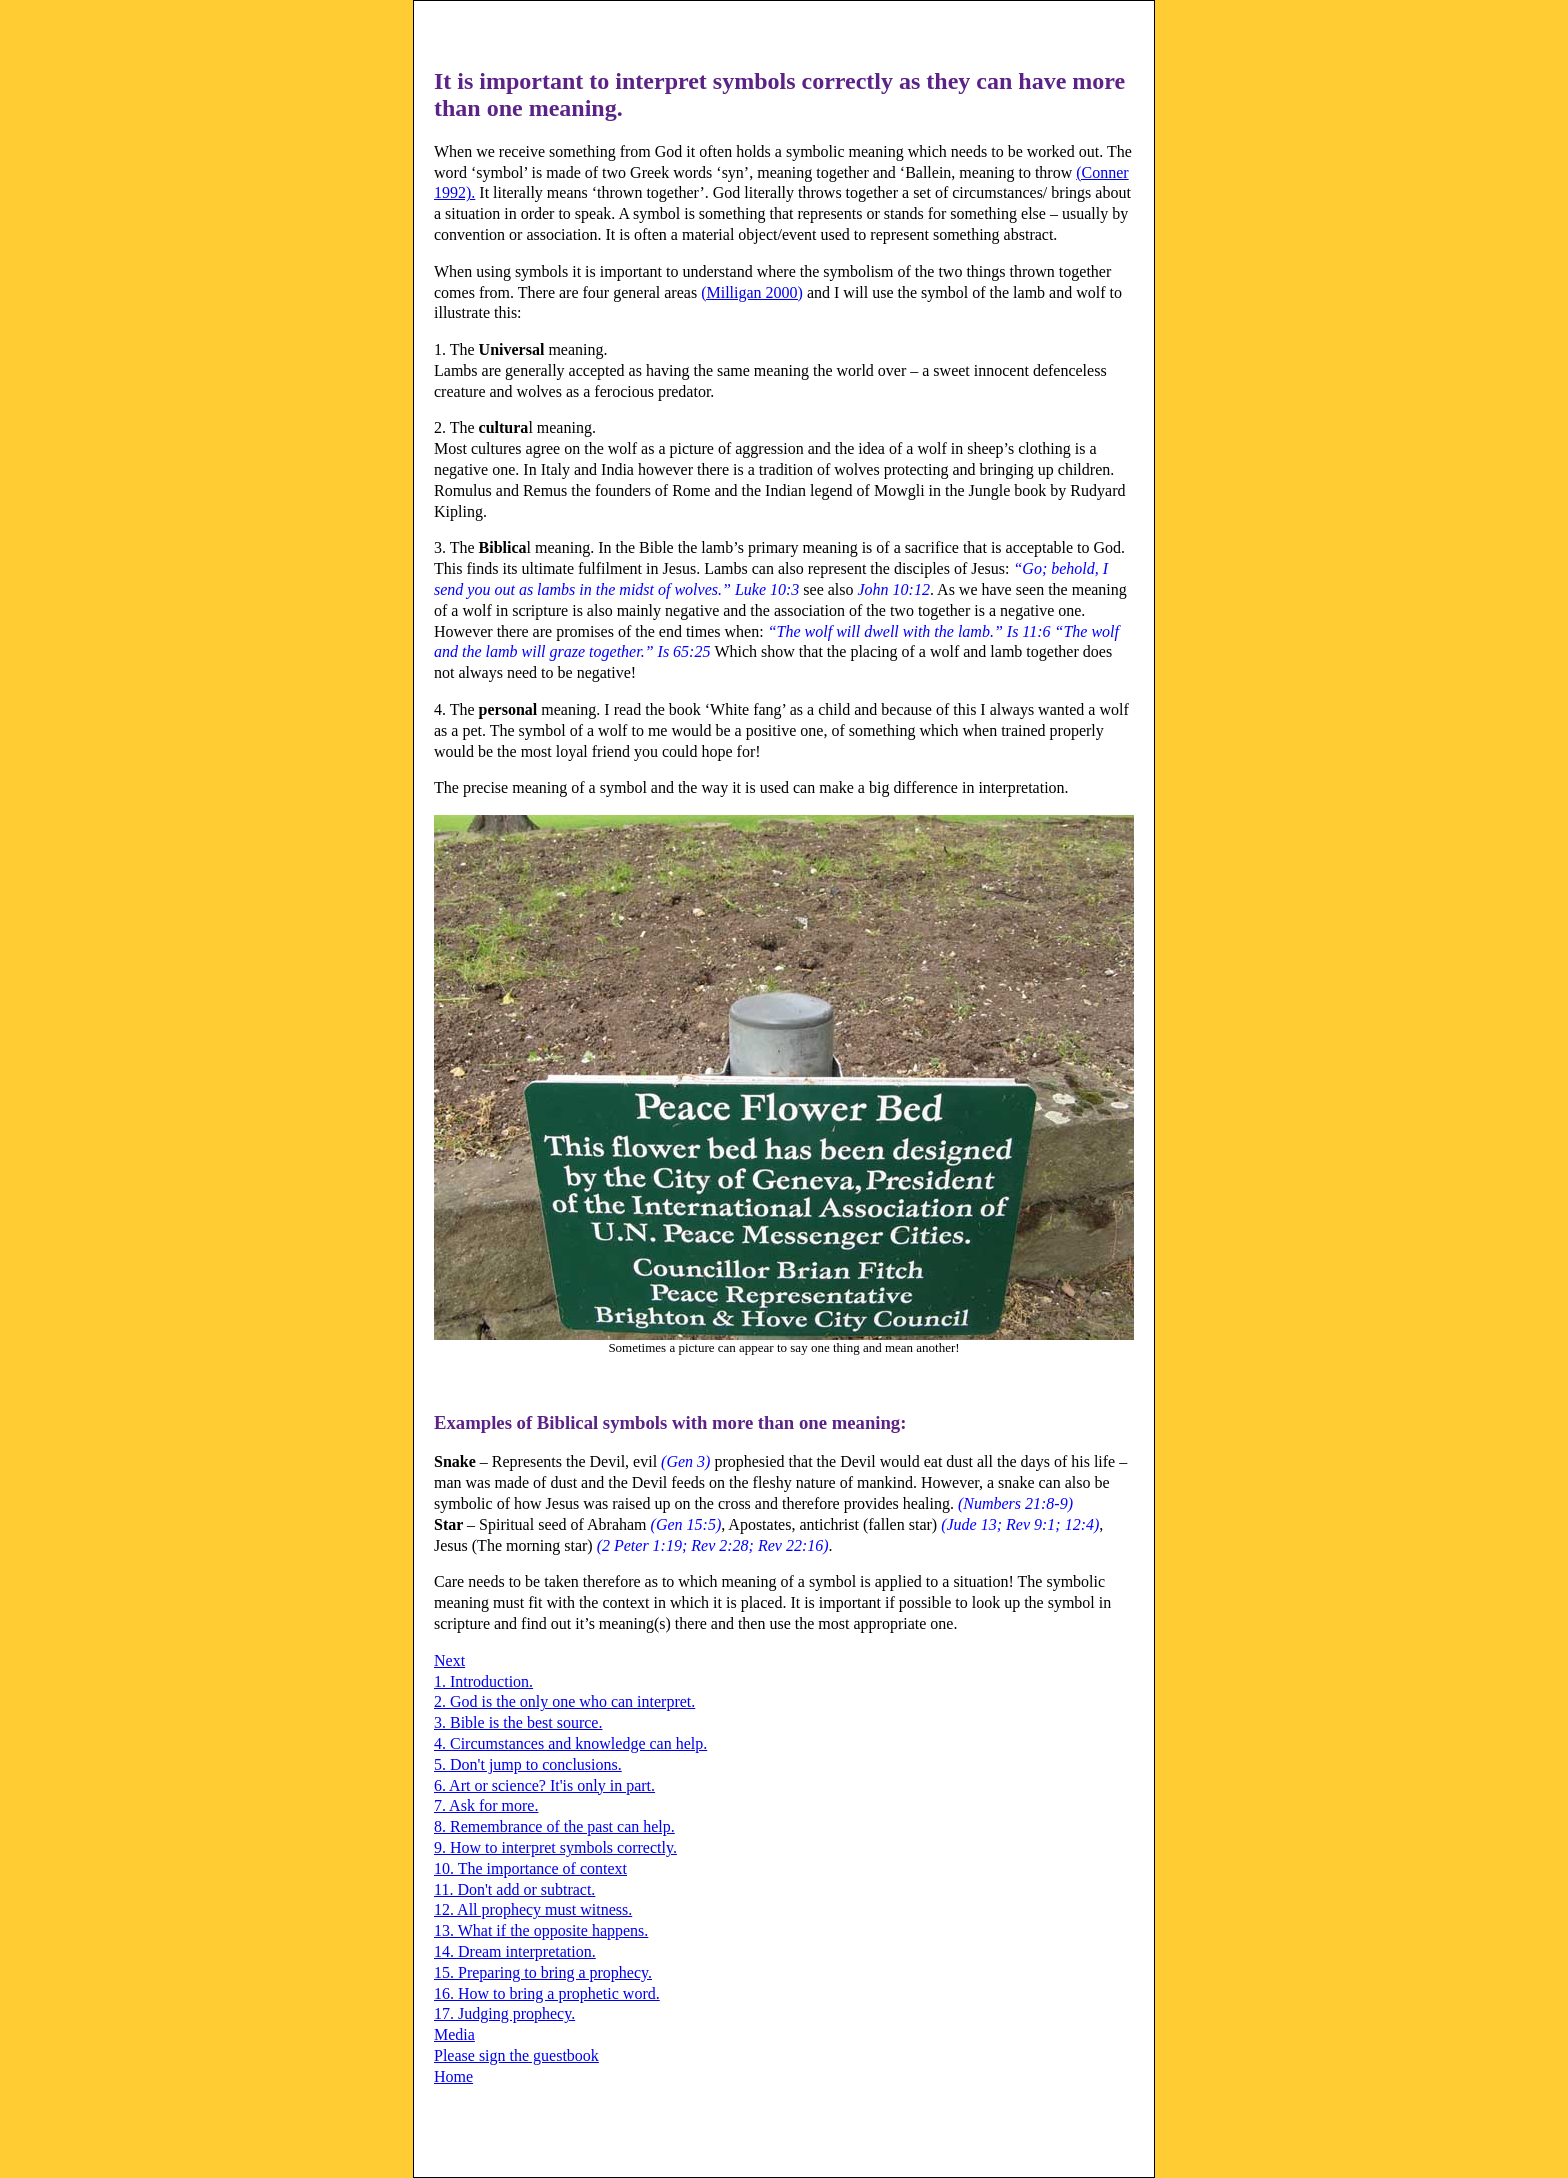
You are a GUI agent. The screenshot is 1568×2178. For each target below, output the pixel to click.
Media (454, 2034)
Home (453, 2076)
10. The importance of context (530, 1868)
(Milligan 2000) (752, 292)
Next (449, 1660)
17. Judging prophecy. (504, 2013)
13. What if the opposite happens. (541, 1930)
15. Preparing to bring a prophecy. (543, 1972)
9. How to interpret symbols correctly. (555, 1847)
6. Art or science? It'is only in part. (544, 1785)
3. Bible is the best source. (518, 1722)
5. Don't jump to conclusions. (528, 1764)
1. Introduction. (483, 1681)
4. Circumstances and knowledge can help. (570, 1743)
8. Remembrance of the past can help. (554, 1826)
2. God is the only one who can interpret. (564, 1701)
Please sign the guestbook (516, 2055)
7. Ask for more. (486, 1805)
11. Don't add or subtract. (514, 1889)
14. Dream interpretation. (515, 1951)
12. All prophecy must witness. (533, 1909)
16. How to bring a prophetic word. (547, 1993)
